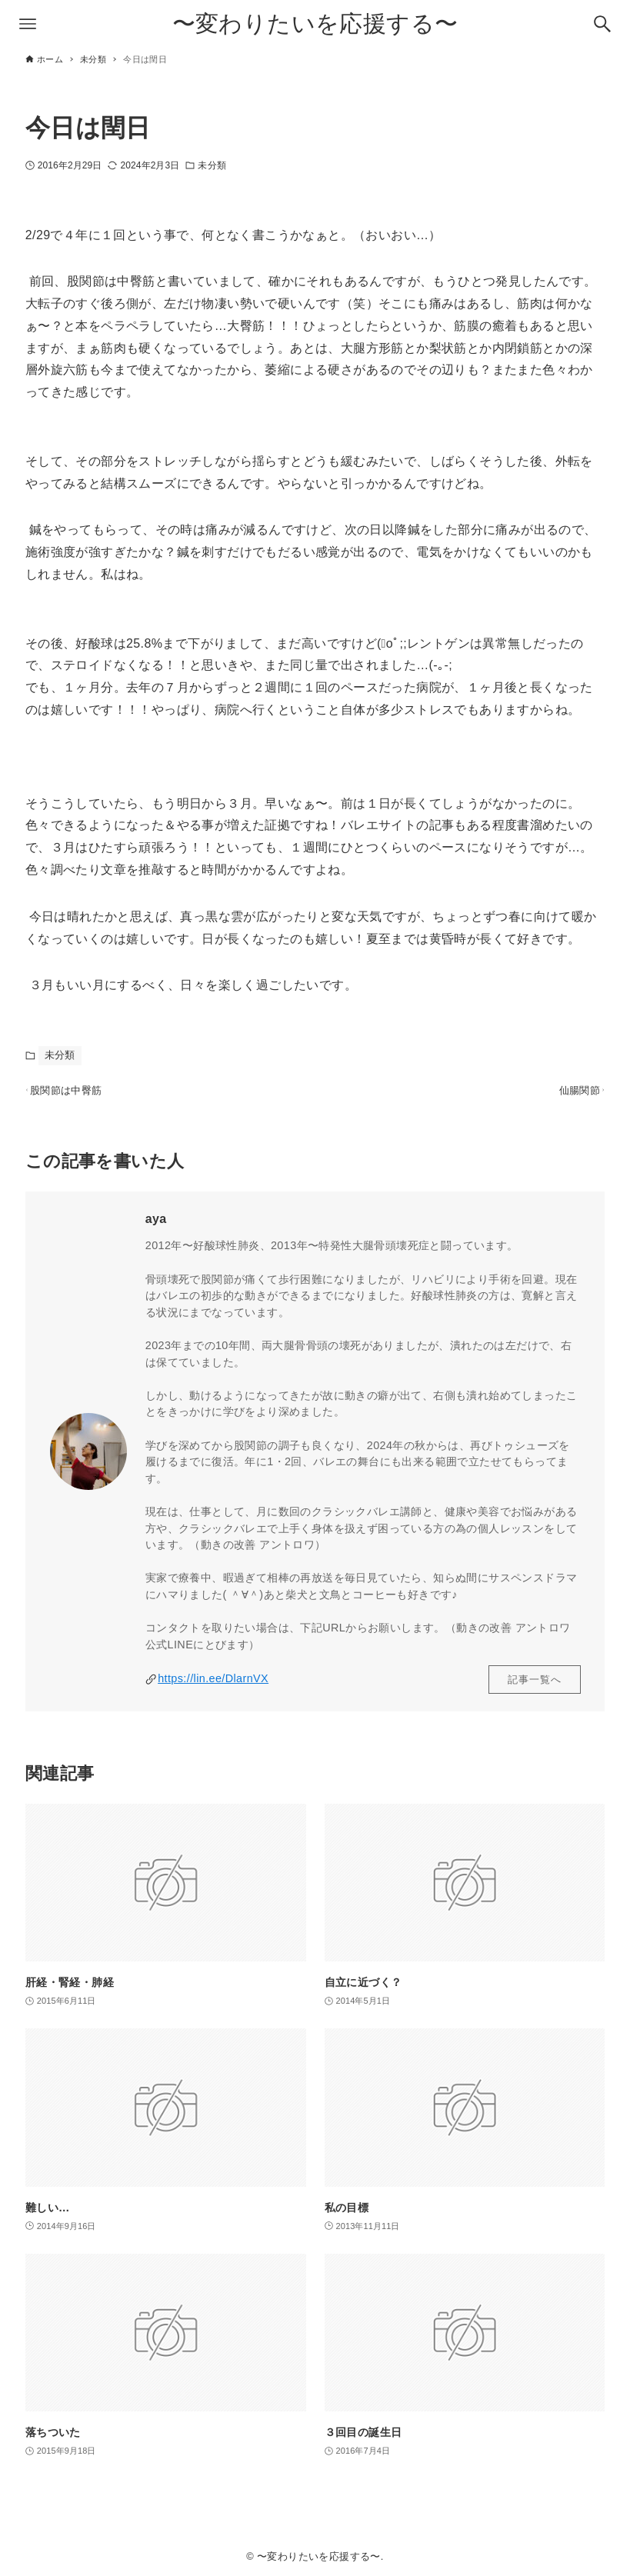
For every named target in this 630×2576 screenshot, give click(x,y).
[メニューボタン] (27, 23)
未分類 (211, 165)
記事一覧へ (535, 1687)
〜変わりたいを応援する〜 (315, 23)
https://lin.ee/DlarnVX (213, 1687)
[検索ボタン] (602, 23)
